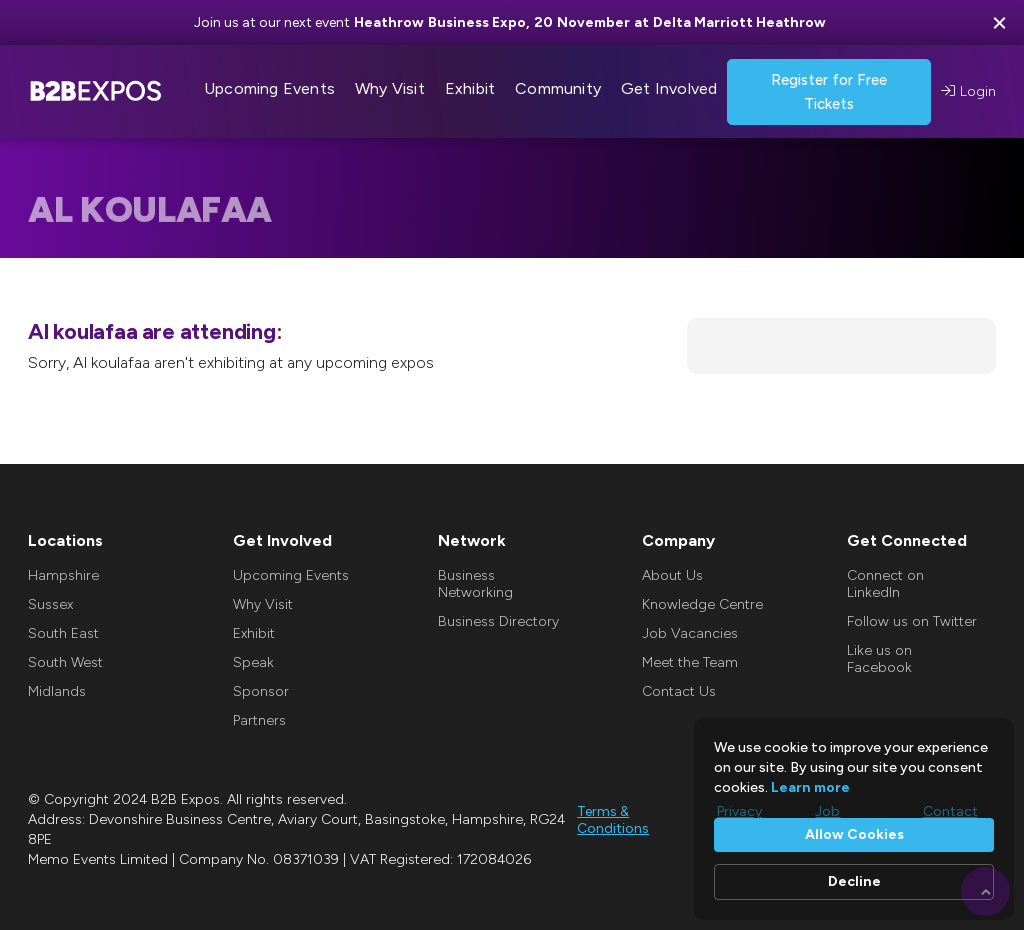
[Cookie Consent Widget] (854, 819)
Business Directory (498, 621)
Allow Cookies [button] (854, 834)
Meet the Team (690, 662)
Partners (259, 720)
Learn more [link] (810, 787)
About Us (672, 575)
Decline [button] (854, 881)
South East (63, 633)
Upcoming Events (291, 575)
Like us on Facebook (879, 659)
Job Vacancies (690, 633)
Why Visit (263, 604)
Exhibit (254, 633)
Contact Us (679, 691)
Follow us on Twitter (912, 621)
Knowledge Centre (702, 604)
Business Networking (475, 584)
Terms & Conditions (613, 820)
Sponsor (261, 691)
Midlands (57, 691)
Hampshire (63, 575)
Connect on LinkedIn (885, 584)
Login (968, 91)
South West (65, 662)
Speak (253, 662)
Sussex (50, 604)
